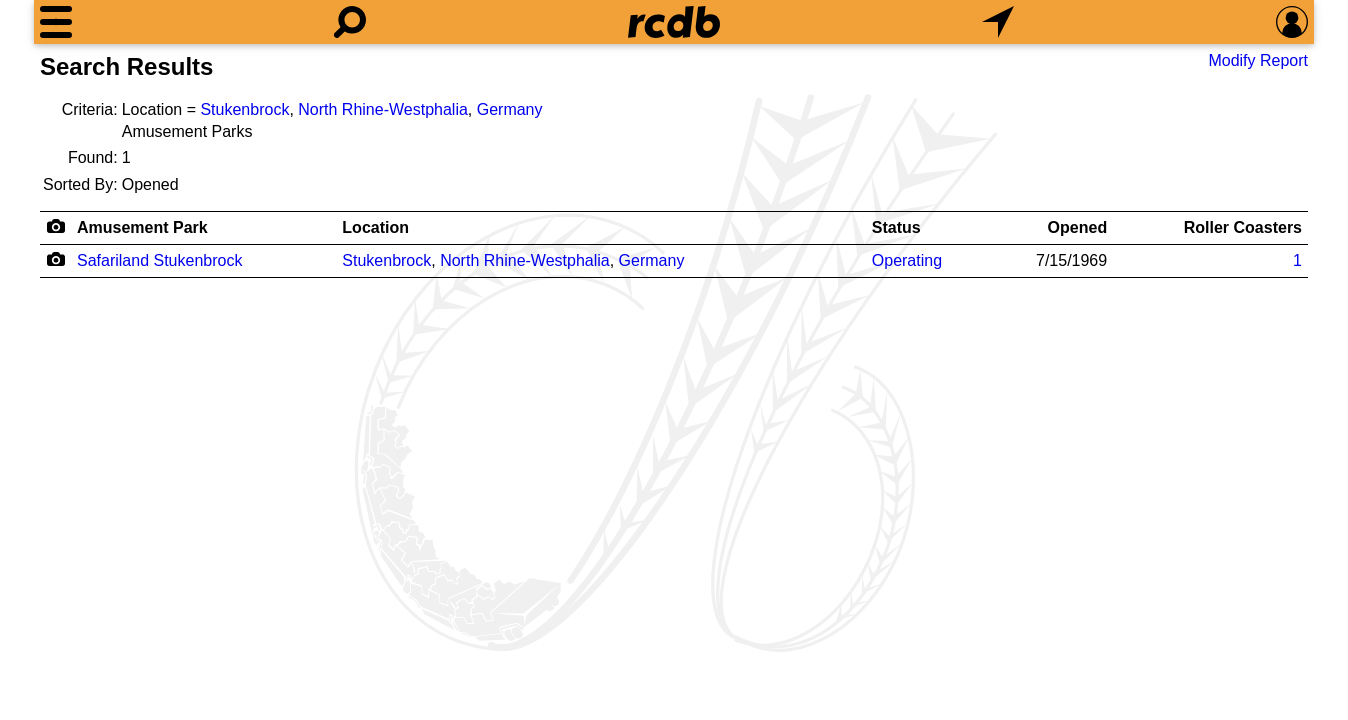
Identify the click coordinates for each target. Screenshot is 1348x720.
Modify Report (1258, 60)
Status (896, 227)
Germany (510, 109)
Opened (1078, 227)
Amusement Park (142, 227)
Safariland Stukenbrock (159, 260)
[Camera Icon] (55, 259)
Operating (907, 260)
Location (375, 227)
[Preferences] (1292, 22)
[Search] (350, 22)
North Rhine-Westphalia (383, 109)
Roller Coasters (1243, 227)
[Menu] (56, 22)
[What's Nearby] (998, 22)
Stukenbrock (244, 109)
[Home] (674, 22)
